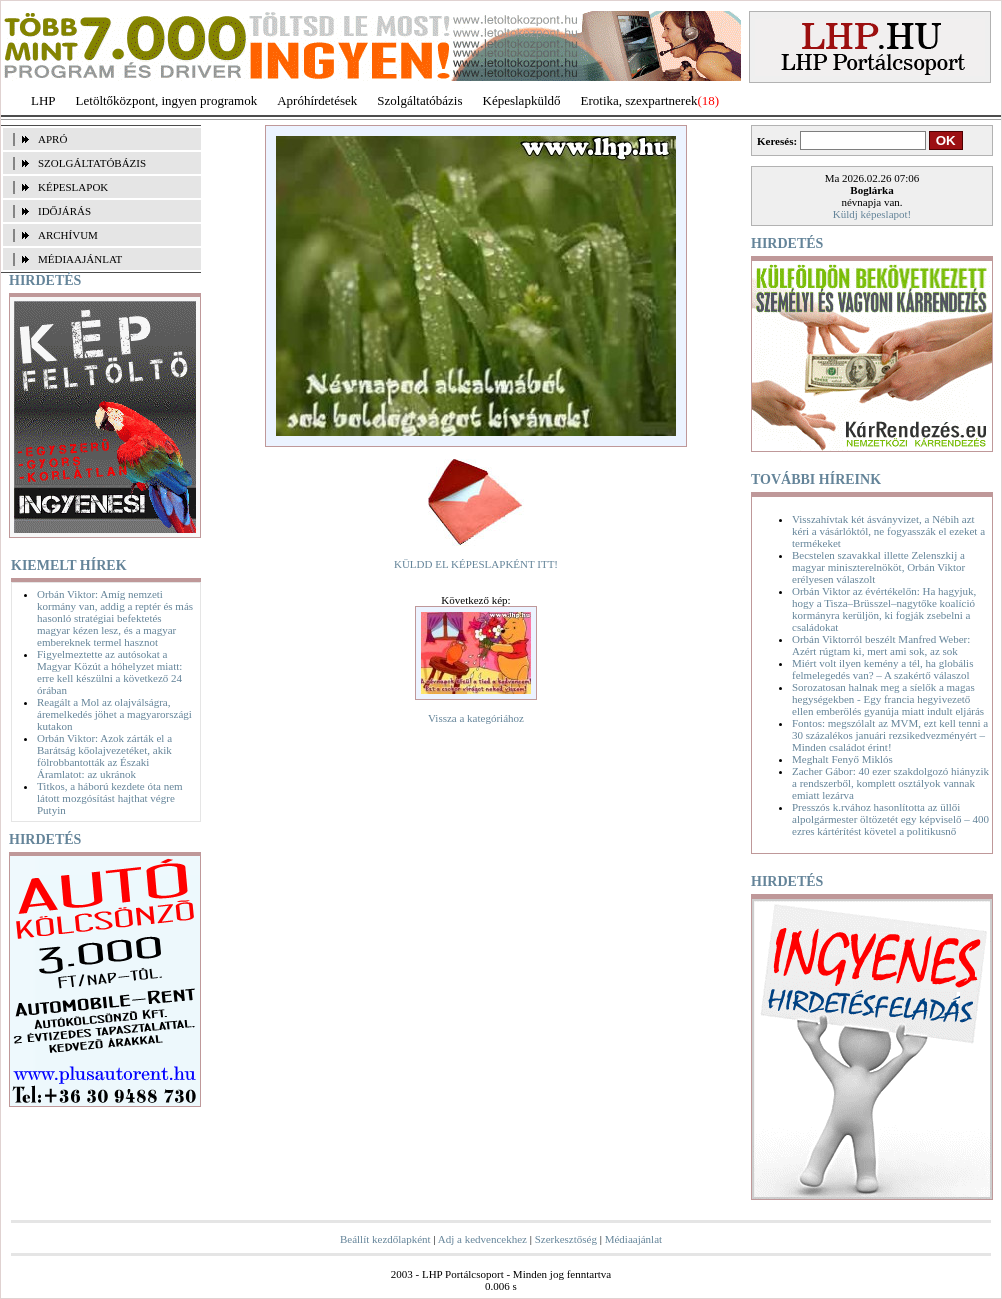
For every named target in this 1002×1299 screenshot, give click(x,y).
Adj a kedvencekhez (482, 1239)
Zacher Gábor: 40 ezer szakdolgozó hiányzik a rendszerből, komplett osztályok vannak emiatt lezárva (890, 783)
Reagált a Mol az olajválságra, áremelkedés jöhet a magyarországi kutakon (114, 714)
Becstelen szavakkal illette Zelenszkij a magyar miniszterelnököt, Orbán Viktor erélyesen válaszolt (878, 567)
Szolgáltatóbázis (419, 100)
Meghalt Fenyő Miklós (842, 759)
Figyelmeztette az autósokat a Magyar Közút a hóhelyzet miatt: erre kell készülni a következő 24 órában (109, 672)
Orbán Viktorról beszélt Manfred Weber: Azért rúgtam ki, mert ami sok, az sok (881, 645)
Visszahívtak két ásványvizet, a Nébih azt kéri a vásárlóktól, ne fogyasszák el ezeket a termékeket (888, 531)
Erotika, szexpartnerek (639, 100)
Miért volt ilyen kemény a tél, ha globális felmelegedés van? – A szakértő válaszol (882, 669)
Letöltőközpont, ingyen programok (167, 100)
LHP (43, 100)
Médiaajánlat (633, 1239)
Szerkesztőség (566, 1239)
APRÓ (52, 139)
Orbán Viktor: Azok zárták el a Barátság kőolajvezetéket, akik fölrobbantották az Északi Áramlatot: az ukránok (104, 756)
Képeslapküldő (522, 100)
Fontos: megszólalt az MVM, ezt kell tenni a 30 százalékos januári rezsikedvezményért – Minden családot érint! (890, 735)
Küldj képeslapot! (872, 214)
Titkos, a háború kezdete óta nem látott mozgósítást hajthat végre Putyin (110, 798)
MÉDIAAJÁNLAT (80, 259)
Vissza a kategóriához (476, 718)
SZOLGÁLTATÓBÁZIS (92, 163)
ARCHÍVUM (68, 235)
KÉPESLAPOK (73, 187)
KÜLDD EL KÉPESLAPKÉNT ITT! (476, 564)
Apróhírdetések (317, 100)
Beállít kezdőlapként (385, 1239)
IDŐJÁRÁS (64, 211)
